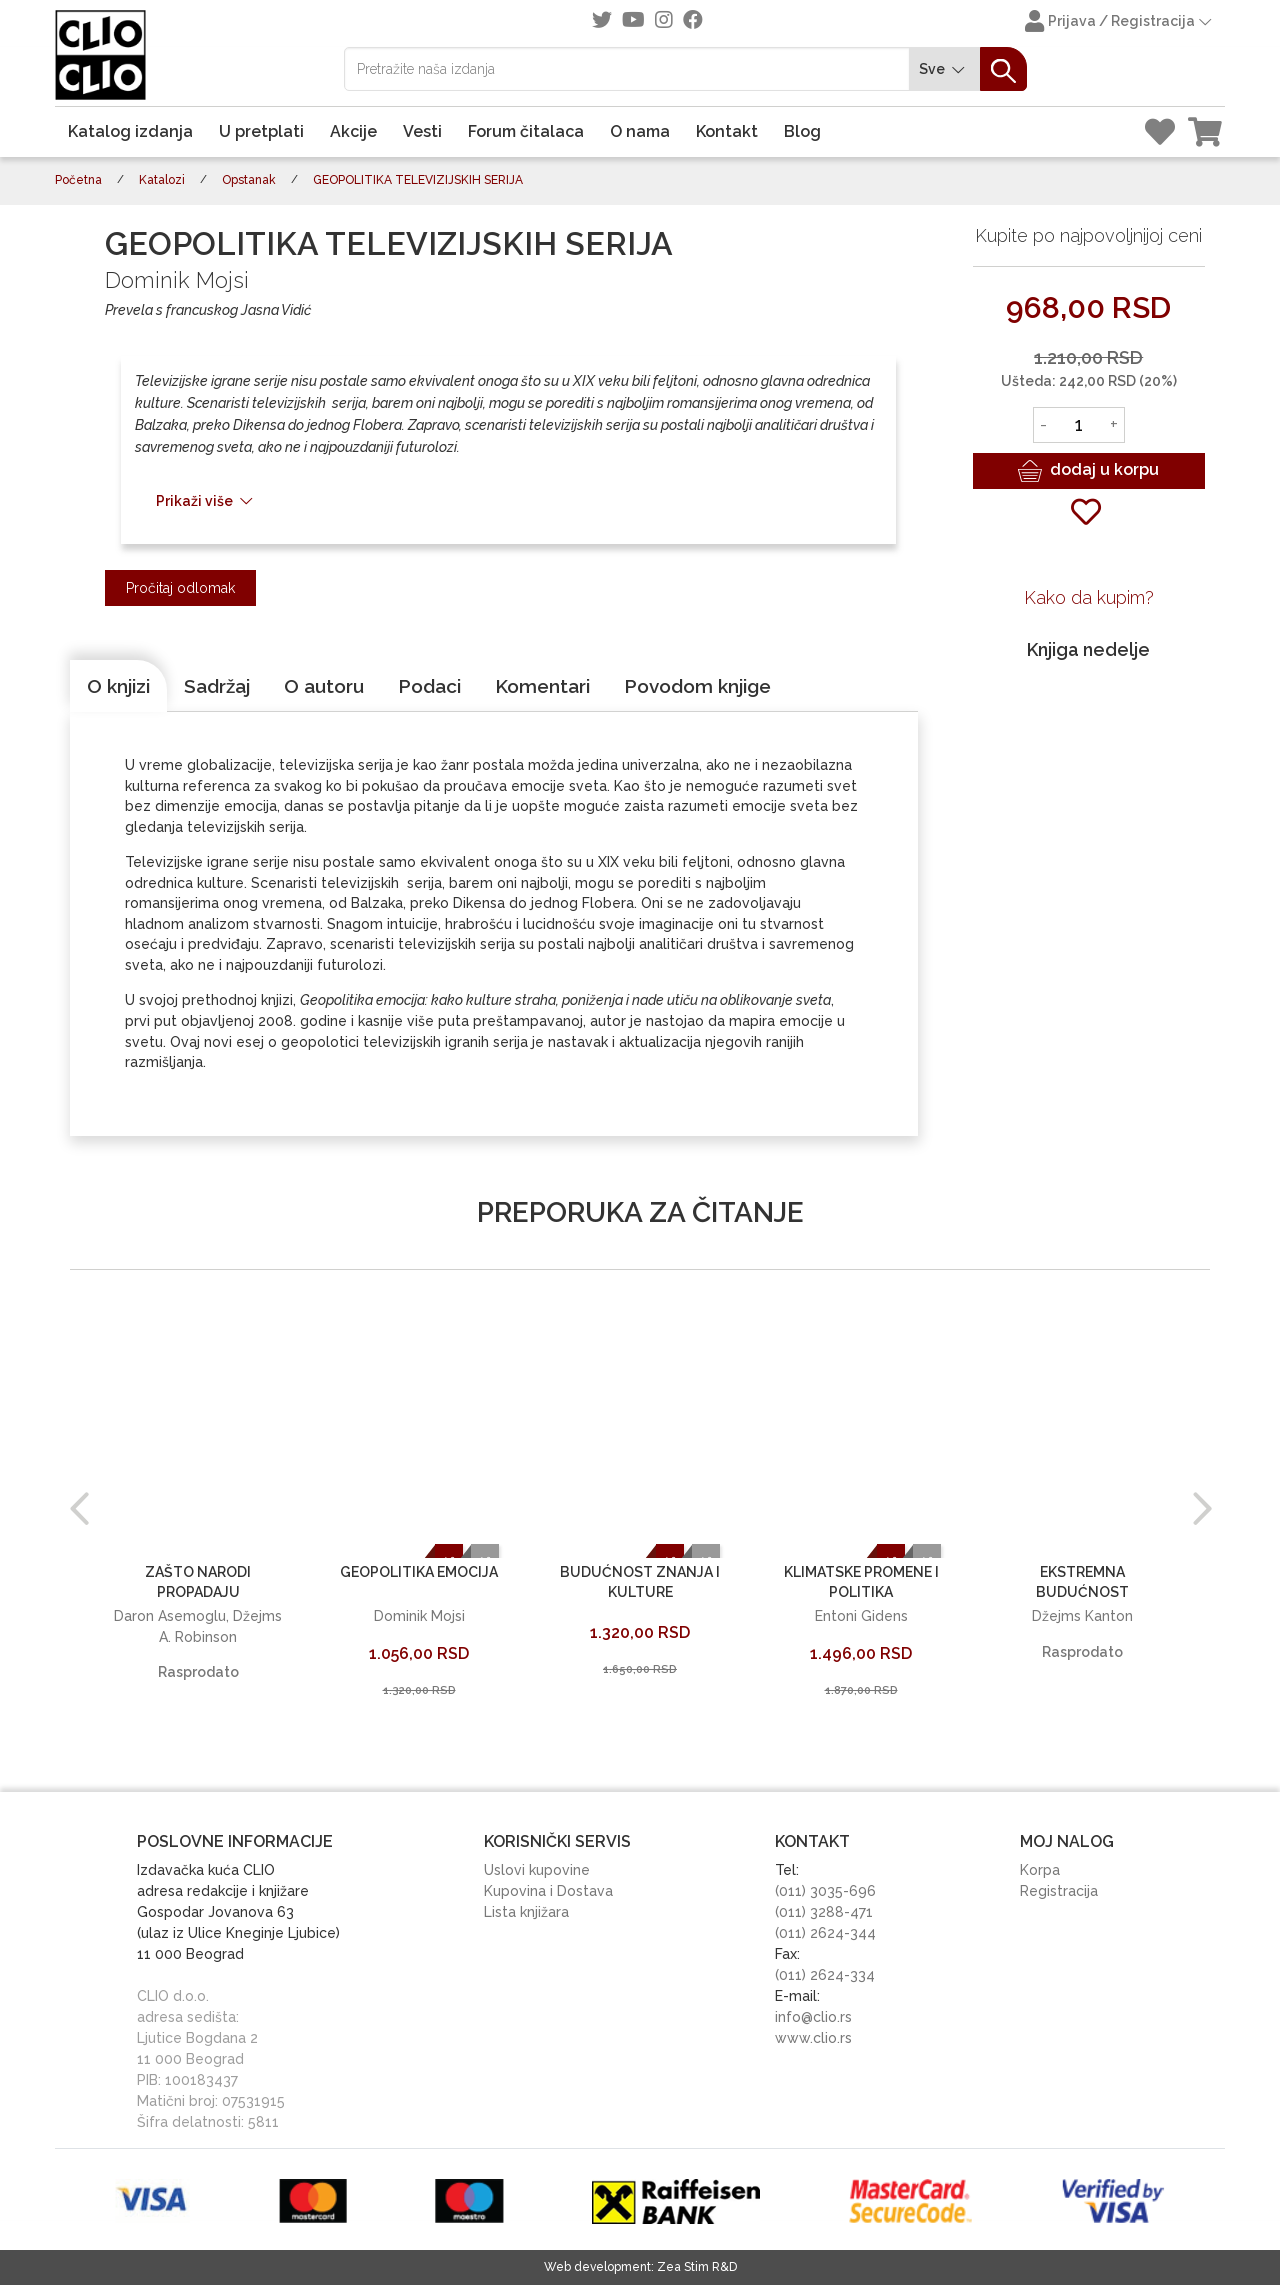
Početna (78, 180)
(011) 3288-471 (824, 1912)
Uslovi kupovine (537, 1870)
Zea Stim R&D (697, 2267)
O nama (640, 131)
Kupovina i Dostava (548, 1891)
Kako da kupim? (1089, 597)
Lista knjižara (526, 1912)
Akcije (353, 131)
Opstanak (249, 180)
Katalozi (162, 180)
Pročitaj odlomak (180, 588)
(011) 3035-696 (825, 1891)
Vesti (422, 131)
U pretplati (261, 131)
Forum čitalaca (526, 131)
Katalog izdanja (130, 131)
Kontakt (727, 131)
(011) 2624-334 (825, 1975)
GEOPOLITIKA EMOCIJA (419, 1572)
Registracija (1059, 1891)
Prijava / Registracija (1120, 23)
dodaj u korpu (1088, 471)
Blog (802, 131)
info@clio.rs (813, 2017)
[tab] (118, 686)
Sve (945, 69)
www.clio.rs (813, 2038)
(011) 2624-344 (825, 1933)
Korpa (1040, 1870)
